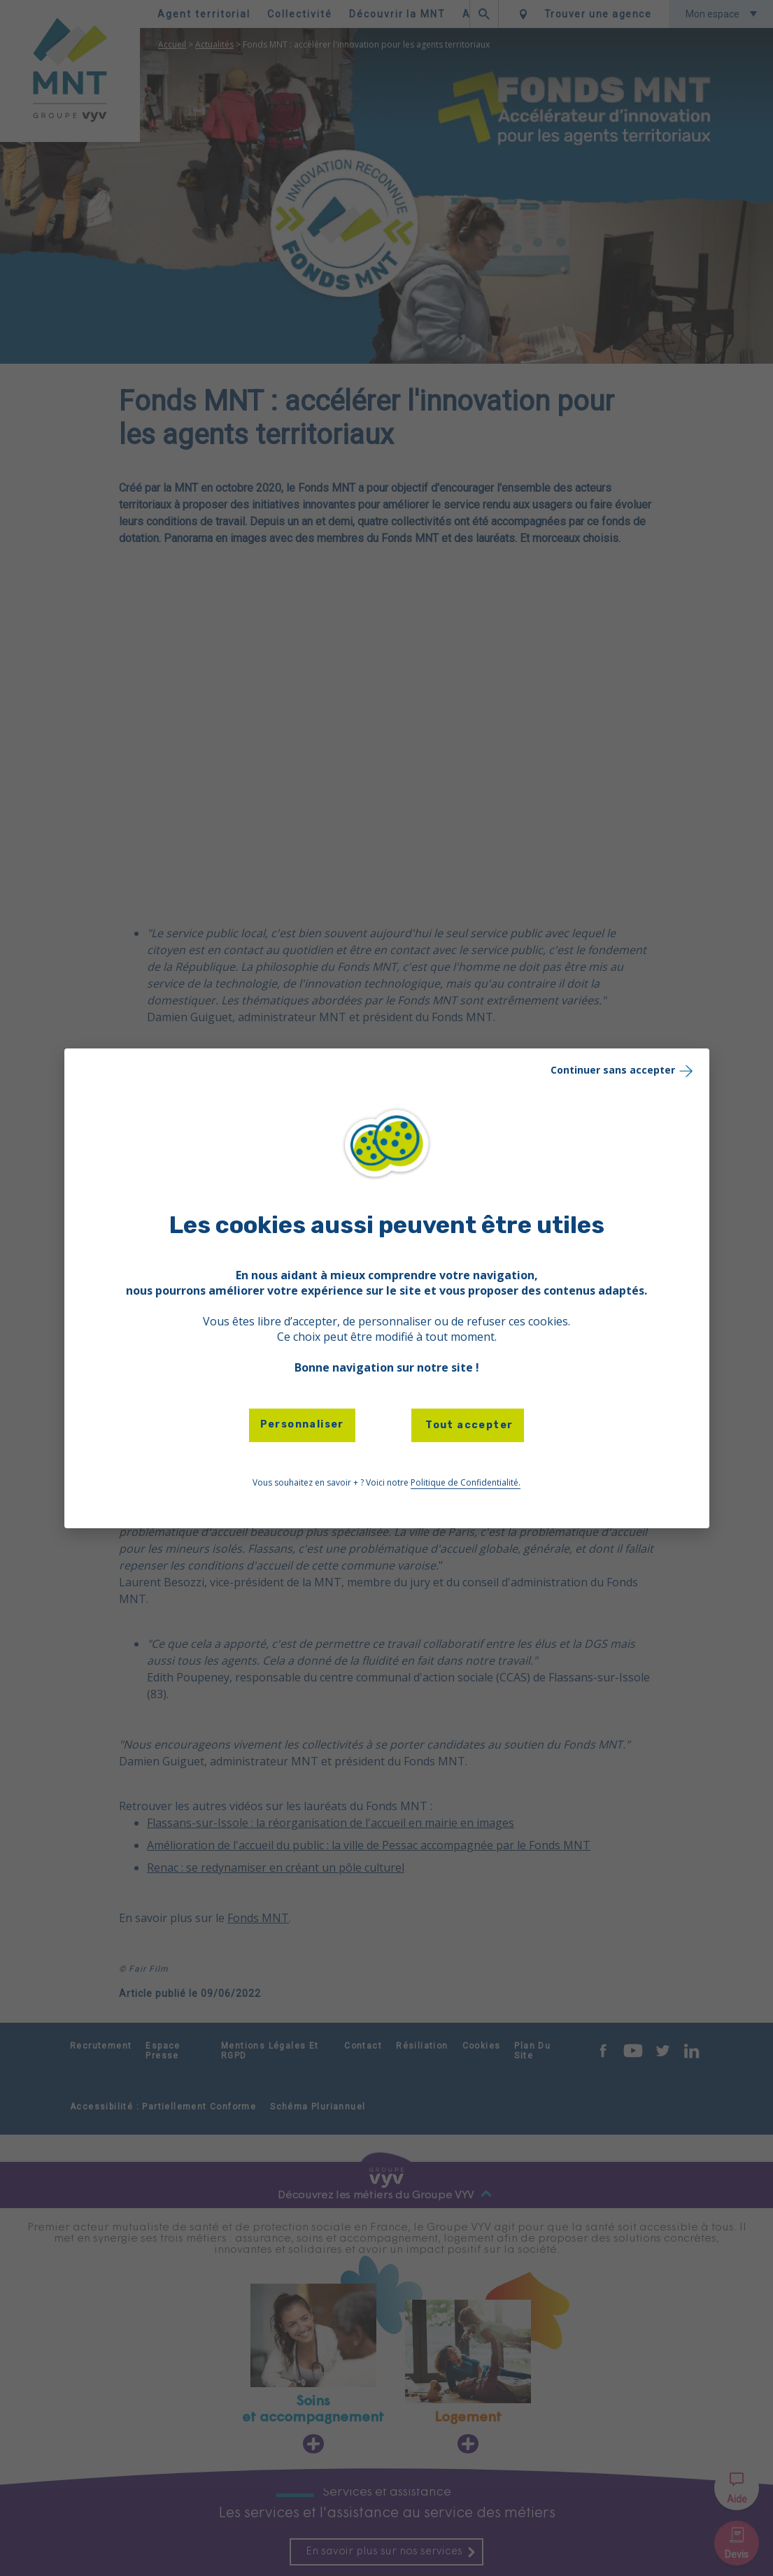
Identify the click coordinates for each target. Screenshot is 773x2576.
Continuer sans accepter (623, 1069)
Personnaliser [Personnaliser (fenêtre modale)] (302, 1424)
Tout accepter (468, 1425)
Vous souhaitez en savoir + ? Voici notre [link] (386, 1482)
